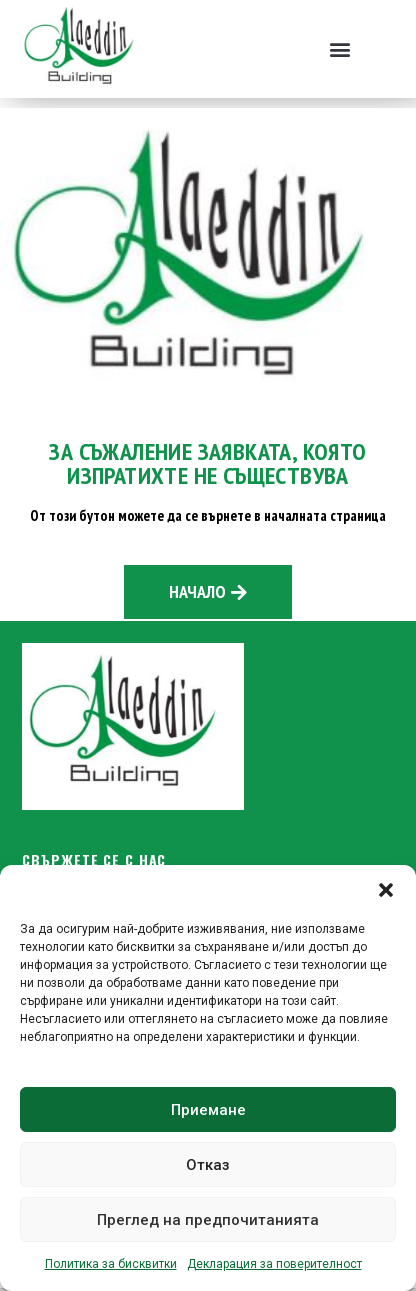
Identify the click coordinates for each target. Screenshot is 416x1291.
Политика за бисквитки (111, 1264)
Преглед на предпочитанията (208, 1220)
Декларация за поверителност (274, 1264)
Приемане (208, 1110)
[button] (386, 890)
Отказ (208, 1165)
